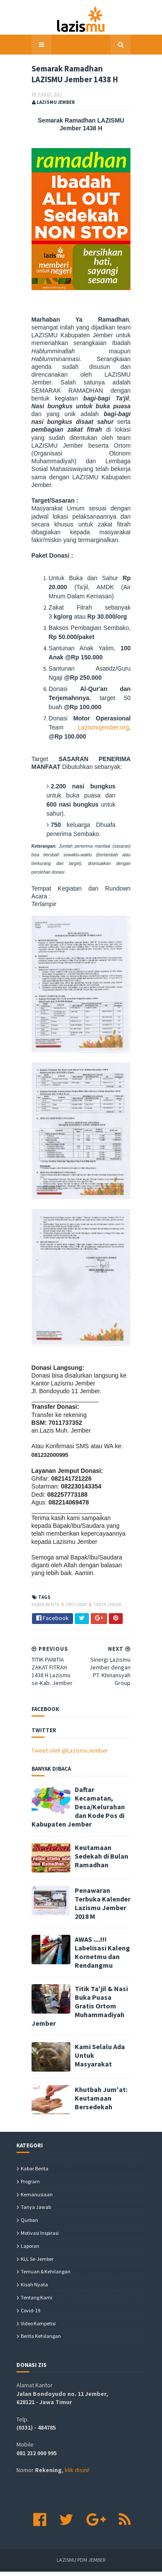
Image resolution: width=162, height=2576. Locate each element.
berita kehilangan (41, 2340)
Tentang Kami (36, 2301)
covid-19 (30, 2314)
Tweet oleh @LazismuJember (54, 1797)
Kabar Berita (30, 1656)
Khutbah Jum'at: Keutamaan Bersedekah (97, 2098)
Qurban (29, 2224)
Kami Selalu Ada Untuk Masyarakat (95, 2055)
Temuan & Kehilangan (45, 2276)
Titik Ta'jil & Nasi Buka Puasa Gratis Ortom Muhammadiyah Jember (97, 2017)
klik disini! (77, 2474)
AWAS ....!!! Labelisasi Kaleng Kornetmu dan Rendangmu (94, 1974)
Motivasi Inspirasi (40, 2237)
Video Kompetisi (38, 2327)
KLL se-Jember (37, 2263)
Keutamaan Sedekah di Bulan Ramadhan (96, 1883)
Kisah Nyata (34, 2288)
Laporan (30, 2250)
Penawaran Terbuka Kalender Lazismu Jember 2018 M (100, 1931)
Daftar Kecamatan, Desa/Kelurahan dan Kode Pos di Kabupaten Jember (100, 1845)
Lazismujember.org (59, 704)
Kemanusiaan (37, 2198)
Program (62, 1656)
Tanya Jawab (92, 1656)
